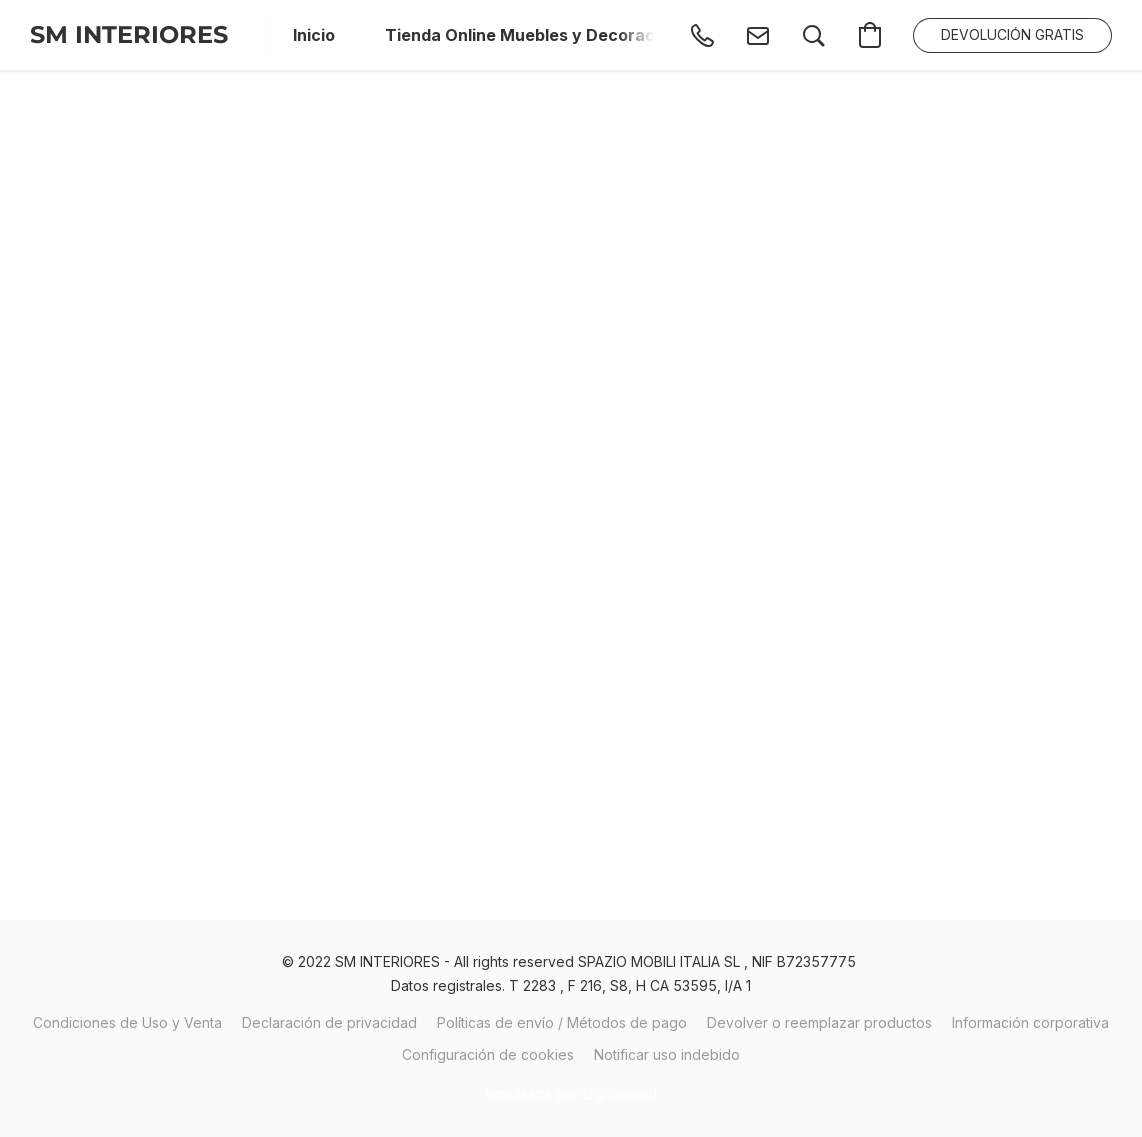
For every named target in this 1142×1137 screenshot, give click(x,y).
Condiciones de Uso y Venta (127, 1022)
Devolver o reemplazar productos (819, 1022)
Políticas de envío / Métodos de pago (562, 1022)
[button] (129, 35)
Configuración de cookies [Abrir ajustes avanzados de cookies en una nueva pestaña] (488, 1054)
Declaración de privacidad (329, 1022)
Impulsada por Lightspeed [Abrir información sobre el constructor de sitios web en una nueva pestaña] (571, 1093)
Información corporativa (1030, 1022)
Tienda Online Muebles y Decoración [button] (538, 35)
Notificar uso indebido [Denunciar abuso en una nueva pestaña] (667, 1054)
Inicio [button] (314, 35)
